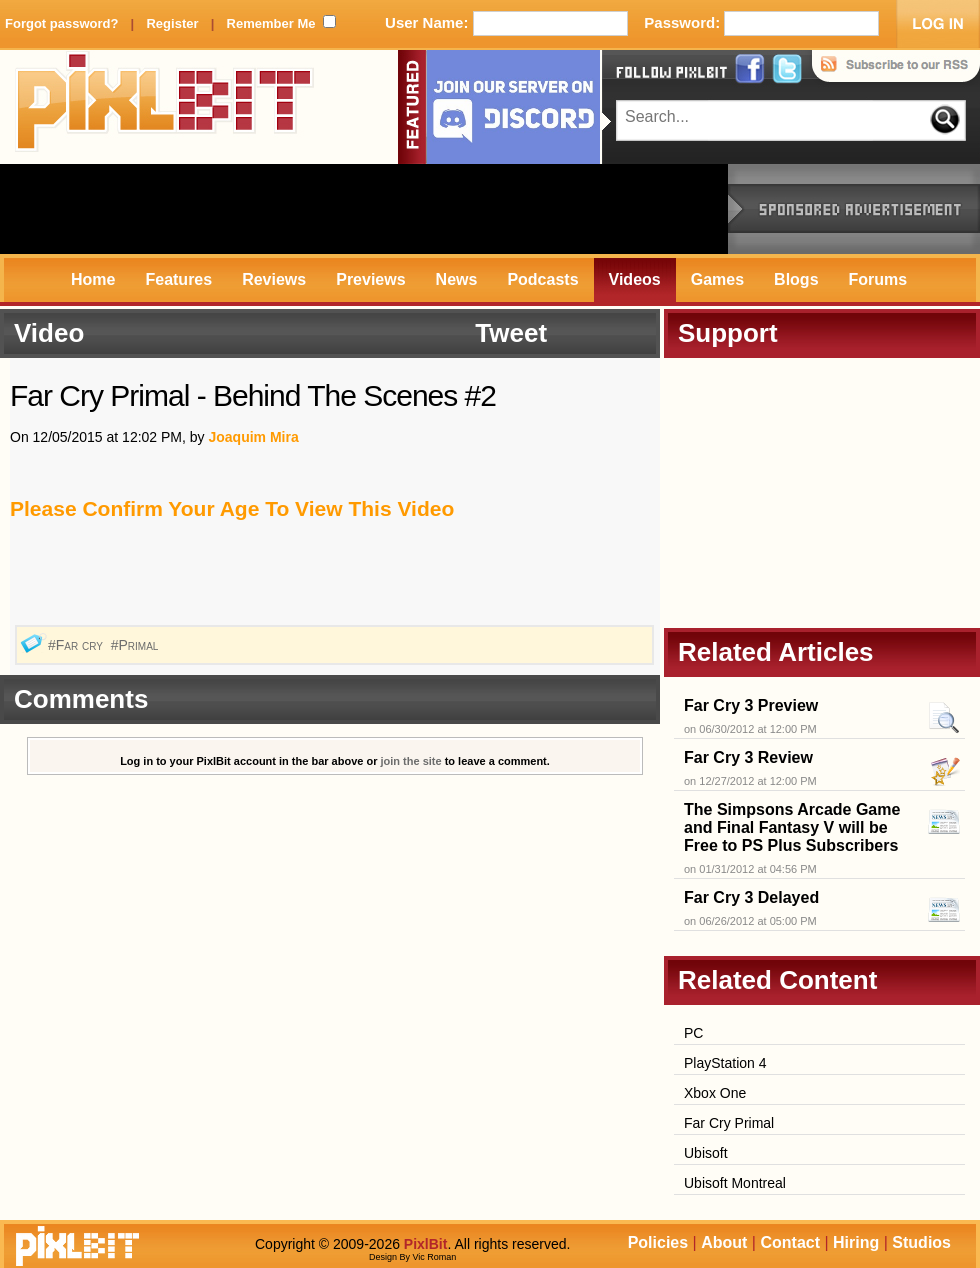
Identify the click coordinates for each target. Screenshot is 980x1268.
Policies (658, 1242)
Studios (921, 1242)
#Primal (137, 645)
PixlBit (165, 107)
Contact (790, 1242)
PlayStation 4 (725, 1063)
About (724, 1242)
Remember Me (271, 23)
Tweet (511, 333)
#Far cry (77, 645)
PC (693, 1033)
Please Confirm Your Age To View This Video (232, 508)
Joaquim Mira (253, 437)
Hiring (856, 1242)
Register (172, 23)
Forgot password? (61, 23)
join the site (411, 761)
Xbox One (715, 1093)
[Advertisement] (364, 209)
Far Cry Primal (729, 1123)
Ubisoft (706, 1153)
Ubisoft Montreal (735, 1183)
